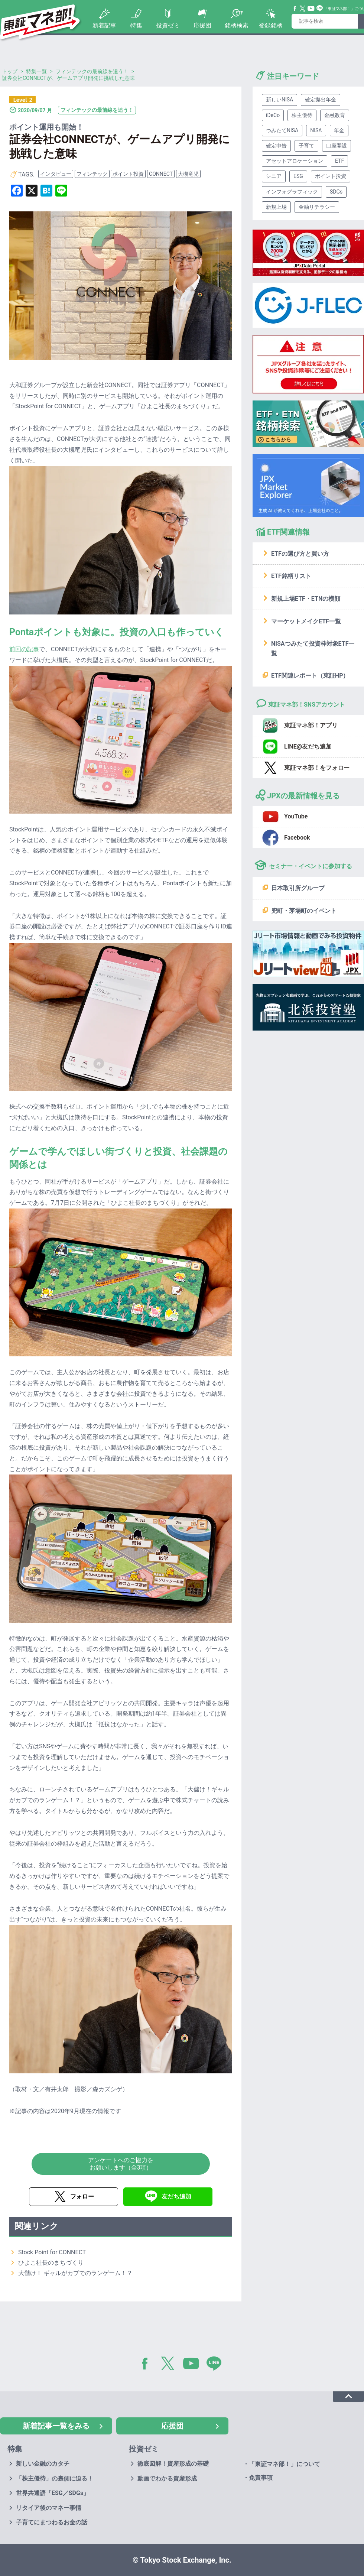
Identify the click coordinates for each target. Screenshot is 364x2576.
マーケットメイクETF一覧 (306, 621)
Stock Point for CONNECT (52, 2252)
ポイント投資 (128, 174)
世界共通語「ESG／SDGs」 (52, 2492)
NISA (316, 130)
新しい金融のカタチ (42, 2463)
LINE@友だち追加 (308, 746)
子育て (306, 146)
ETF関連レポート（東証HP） (310, 675)
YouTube (311, 8)
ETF (339, 161)
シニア (274, 176)
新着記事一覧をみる (56, 2425)
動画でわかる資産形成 (167, 2478)
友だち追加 (176, 2196)
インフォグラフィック (292, 192)
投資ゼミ (168, 25)
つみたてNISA (282, 130)
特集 (136, 25)
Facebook (295, 8)
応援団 (202, 25)
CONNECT (161, 174)
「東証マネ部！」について (284, 2464)
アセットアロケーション (294, 161)
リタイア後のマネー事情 (48, 2507)
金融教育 (334, 115)
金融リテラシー (317, 207)
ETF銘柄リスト (291, 576)
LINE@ (216, 2365)
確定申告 (276, 146)
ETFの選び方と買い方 (300, 553)
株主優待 (302, 115)
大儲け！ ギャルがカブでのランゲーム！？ (75, 2273)
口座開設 (336, 146)
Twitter (302, 8)
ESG (298, 176)
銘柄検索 (236, 25)
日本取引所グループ (298, 888)
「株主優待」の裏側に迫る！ (54, 2478)
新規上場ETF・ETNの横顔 (305, 598)
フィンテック (92, 174)
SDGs (336, 192)
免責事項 (261, 2477)
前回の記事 (24, 649)
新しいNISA (279, 100)
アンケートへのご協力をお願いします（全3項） (120, 2164)
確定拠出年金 (320, 100)
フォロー (82, 2196)
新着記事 (104, 25)
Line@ (320, 8)
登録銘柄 (271, 25)
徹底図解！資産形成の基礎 (173, 2463)
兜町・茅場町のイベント (304, 910)
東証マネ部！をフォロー (317, 767)
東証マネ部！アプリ (311, 725)
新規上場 (276, 207)
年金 (339, 130)
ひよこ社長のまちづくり (51, 2262)
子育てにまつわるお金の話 (51, 2522)
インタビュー (55, 174)
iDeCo (273, 115)
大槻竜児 (188, 174)
